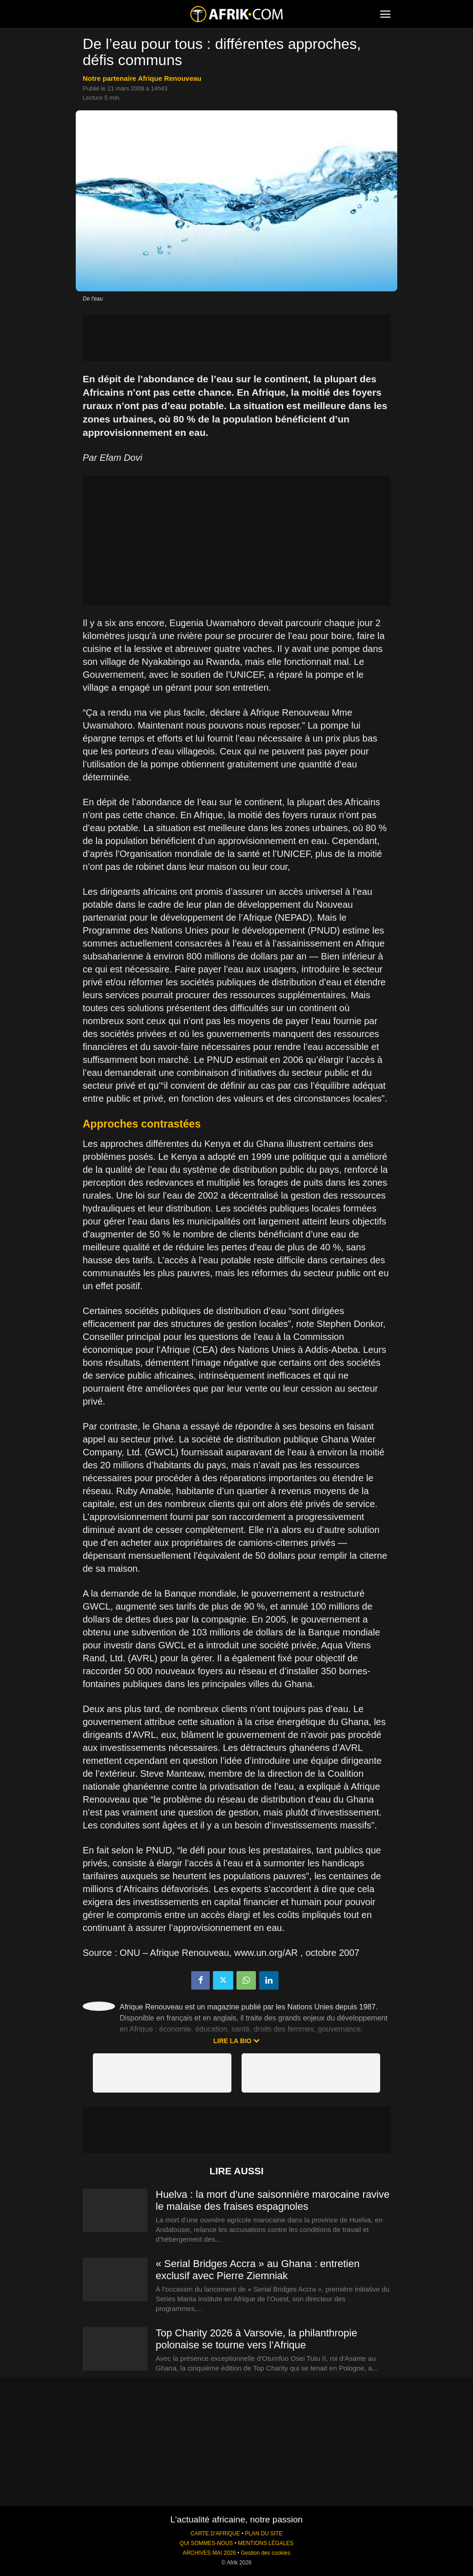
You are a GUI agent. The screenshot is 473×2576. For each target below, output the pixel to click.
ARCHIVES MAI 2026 (209, 2553)
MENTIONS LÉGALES (265, 2543)
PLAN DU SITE (263, 2533)
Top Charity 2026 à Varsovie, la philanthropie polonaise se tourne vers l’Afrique (256, 2339)
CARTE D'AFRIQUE (215, 2533)
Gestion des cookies (265, 2553)
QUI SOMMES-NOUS (206, 2543)
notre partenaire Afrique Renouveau (142, 78)
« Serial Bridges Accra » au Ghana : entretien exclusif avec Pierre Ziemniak (257, 2269)
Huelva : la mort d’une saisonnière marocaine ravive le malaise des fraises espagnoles (272, 2200)
